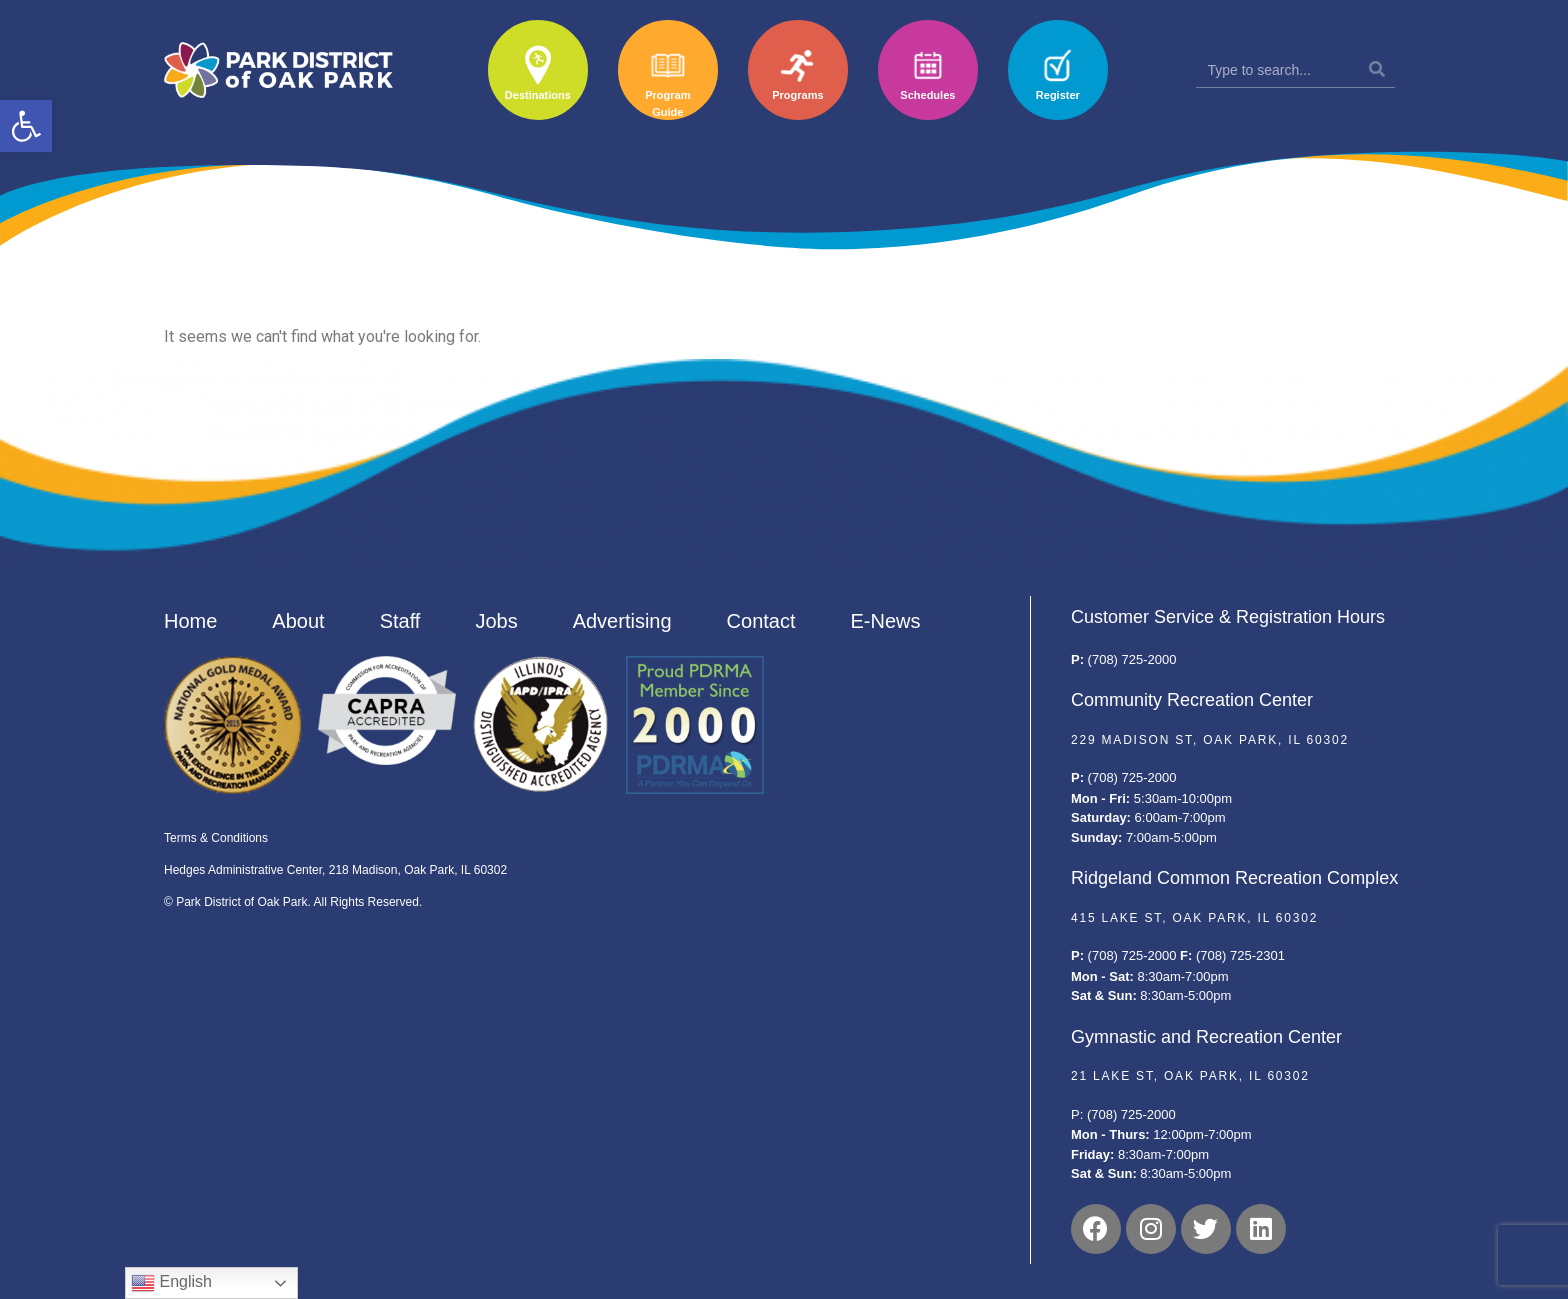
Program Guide (667, 103)
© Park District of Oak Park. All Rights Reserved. (293, 902)
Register (1058, 95)
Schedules (927, 95)
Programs (797, 95)
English (171, 1283)
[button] (26, 126)
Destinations (538, 95)
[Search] (1377, 70)
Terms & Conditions (216, 838)
